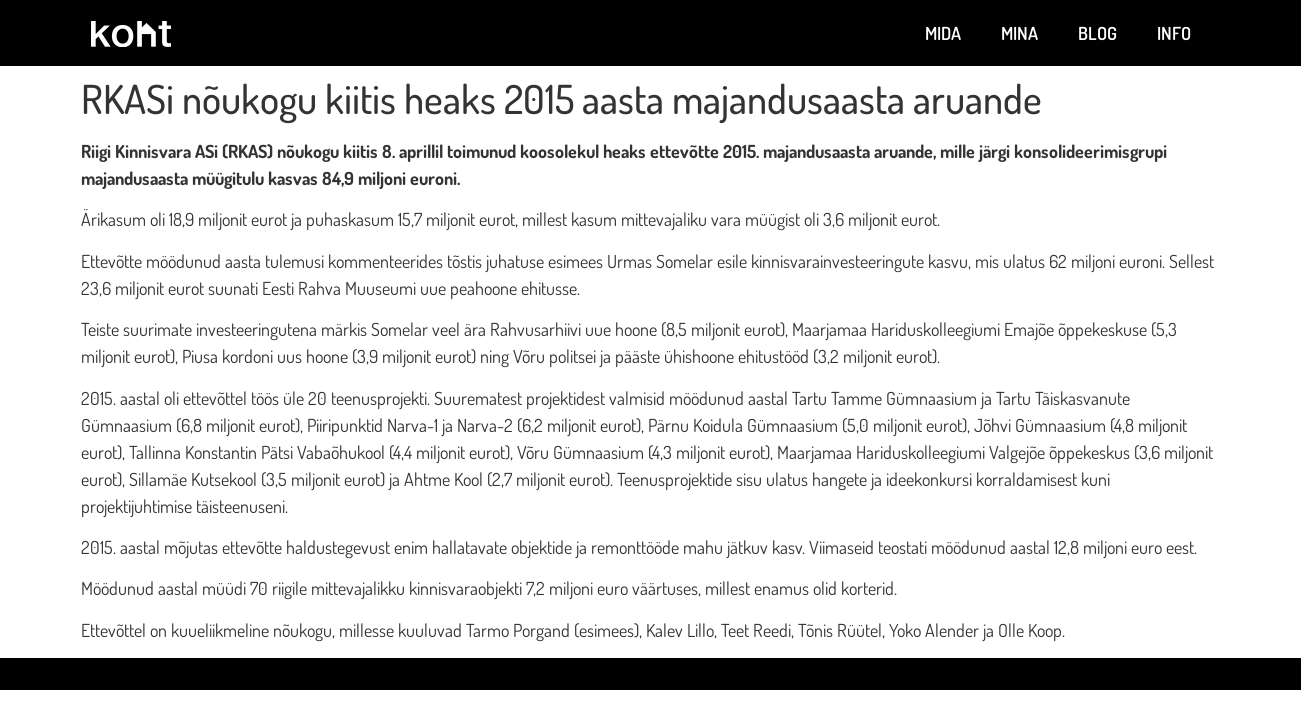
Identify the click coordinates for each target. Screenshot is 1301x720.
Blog (1097, 33)
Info (1174, 33)
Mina (1019, 33)
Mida (943, 33)
